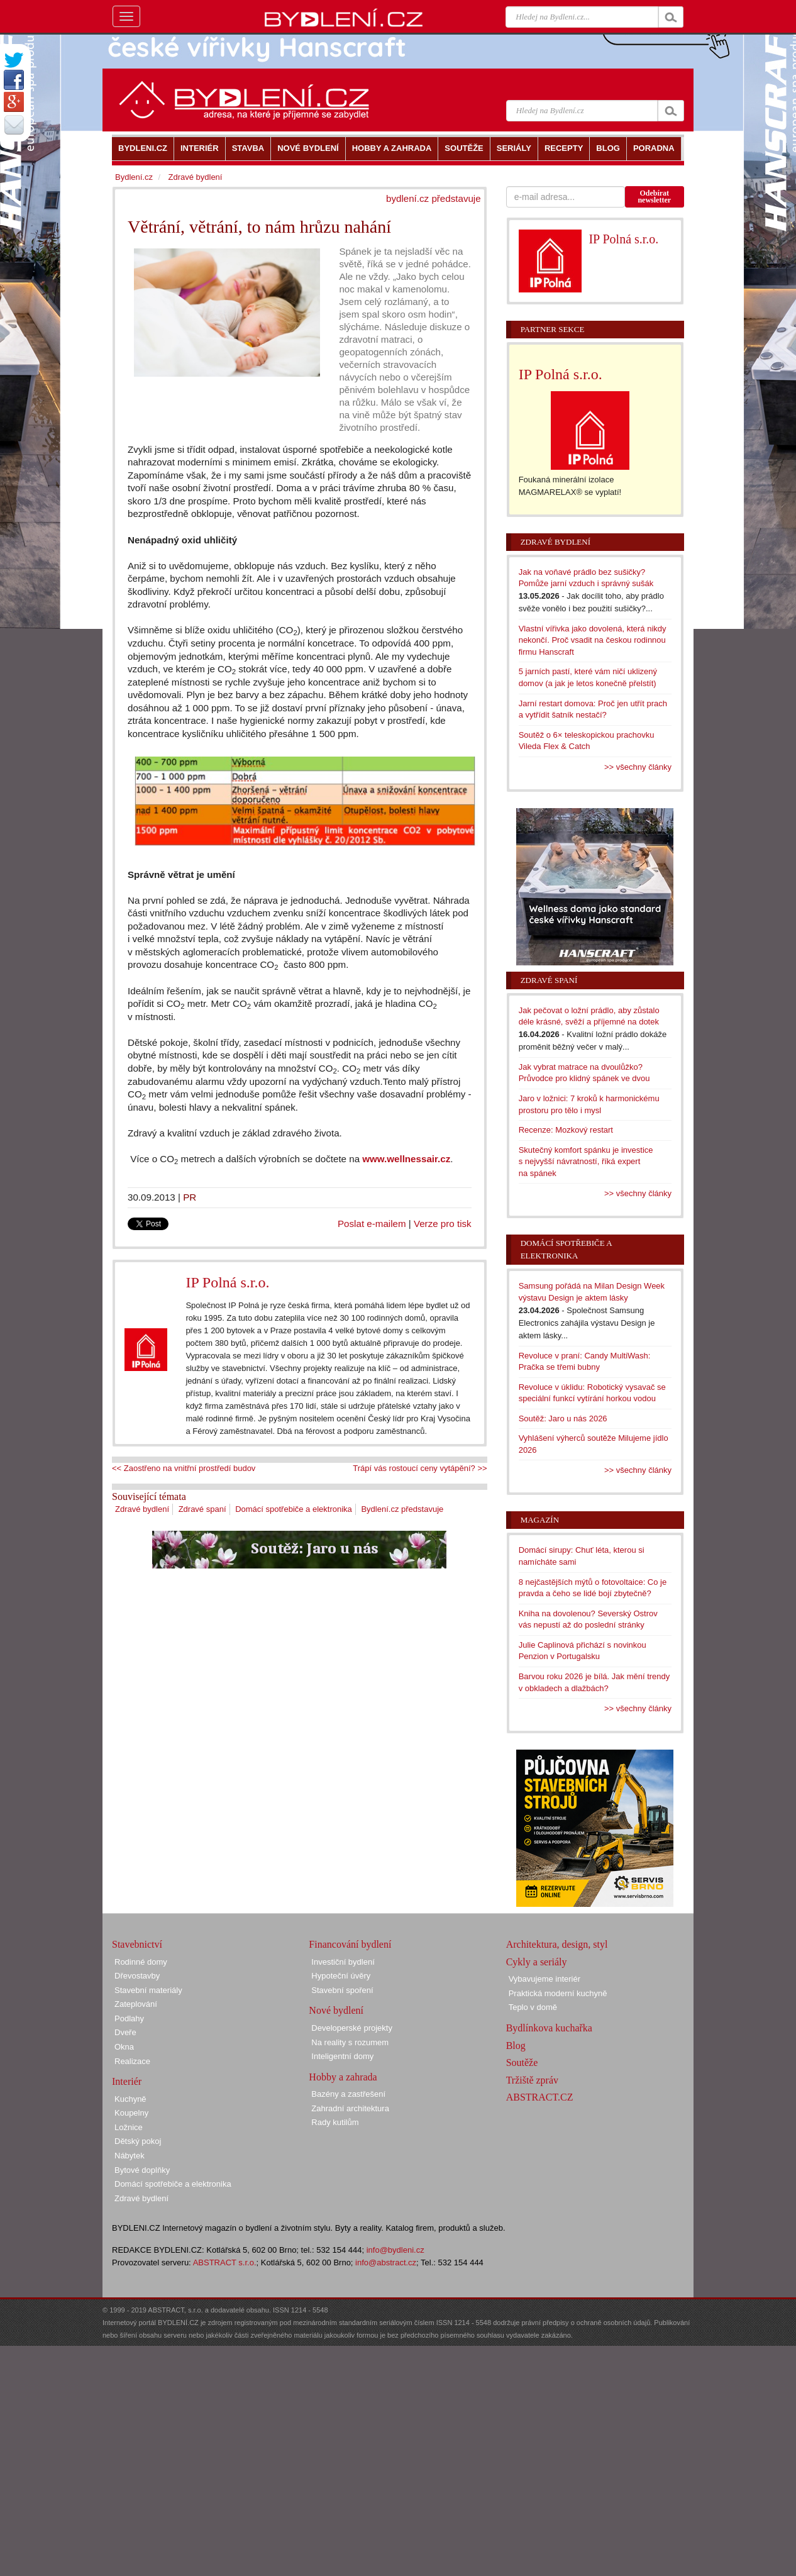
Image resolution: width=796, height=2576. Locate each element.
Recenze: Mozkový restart (566, 1130)
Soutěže (522, 2062)
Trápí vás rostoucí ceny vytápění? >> (420, 1468)
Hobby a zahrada (343, 2077)
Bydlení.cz (134, 177)
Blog (516, 2045)
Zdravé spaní (202, 1509)
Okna (124, 2046)
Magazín (540, 1519)
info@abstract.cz (385, 2262)
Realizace (132, 2061)
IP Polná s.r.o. (227, 1282)
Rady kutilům (334, 2122)
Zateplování (135, 2004)
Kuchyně (130, 2099)
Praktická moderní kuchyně (558, 1993)
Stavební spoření (342, 1990)
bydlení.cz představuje (433, 198)
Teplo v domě (533, 2007)
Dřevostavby (137, 1975)
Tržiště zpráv (532, 2080)
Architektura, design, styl (557, 1944)
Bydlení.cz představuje (402, 1509)
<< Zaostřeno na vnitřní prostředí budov (183, 1468)
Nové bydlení (336, 2010)
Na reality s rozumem (350, 2042)
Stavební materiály (148, 1990)
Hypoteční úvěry (340, 1975)
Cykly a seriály (536, 1962)
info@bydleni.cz (395, 2250)
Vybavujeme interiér (544, 1979)
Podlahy (129, 2018)
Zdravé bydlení (142, 1509)
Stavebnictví (137, 1944)
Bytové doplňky (142, 2170)
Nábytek (129, 2155)
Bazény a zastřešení (348, 2094)
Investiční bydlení (342, 1962)
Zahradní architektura (350, 2108)
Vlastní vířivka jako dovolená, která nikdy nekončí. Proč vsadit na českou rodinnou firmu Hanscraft (592, 640)
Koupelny (131, 2113)
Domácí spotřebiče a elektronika (293, 1509)
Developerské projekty (351, 2028)
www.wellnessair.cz (406, 1158)
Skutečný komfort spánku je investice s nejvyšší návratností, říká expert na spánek (586, 1161)
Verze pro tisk (443, 1223)
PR (189, 1197)
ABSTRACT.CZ (539, 2097)
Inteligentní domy (342, 2056)
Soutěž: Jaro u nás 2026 (563, 1418)
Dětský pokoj (137, 2141)
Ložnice (128, 2127)
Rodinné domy (140, 1962)
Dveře (125, 2032)
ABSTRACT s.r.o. (225, 2262)
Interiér (126, 2081)
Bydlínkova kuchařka (549, 2028)
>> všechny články (638, 767)
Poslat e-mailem (372, 1223)
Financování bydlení (350, 1944)
